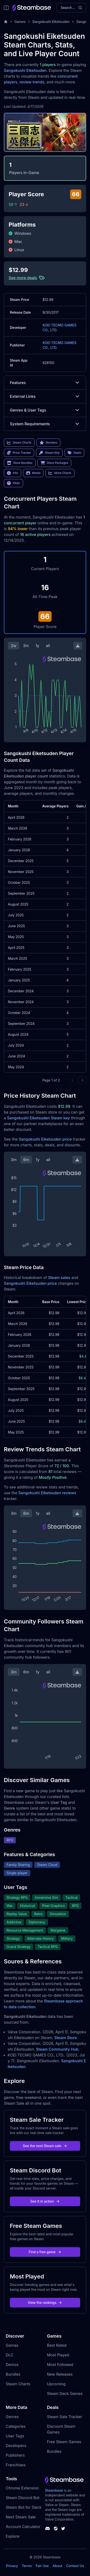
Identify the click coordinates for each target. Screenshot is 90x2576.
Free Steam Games (64, 2441)
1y (37, 645)
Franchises (15, 2464)
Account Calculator (23, 2526)
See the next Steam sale (45, 2146)
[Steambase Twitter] (63, 2528)
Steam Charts (18, 2383)
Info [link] (12, 473)
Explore (12, 2536)
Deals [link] (74, 453)
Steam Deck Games (65, 2393)
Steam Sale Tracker (64, 2416)
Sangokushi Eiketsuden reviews (47, 1492)
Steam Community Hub (57, 2049)
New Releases (60, 2374)
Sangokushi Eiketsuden (51, 22)
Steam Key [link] (49, 453)
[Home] (6, 22)
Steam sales (59, 1277)
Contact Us (75, 2566)
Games (20, 22)
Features (45, 382)
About (57, 2566)
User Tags (15, 2436)
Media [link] (33, 473)
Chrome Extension (22, 2488)
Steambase (54, 2490)
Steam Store (65, 2037)
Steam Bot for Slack (24, 2507)
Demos (12, 2364)
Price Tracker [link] (19, 453)
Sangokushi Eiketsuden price (45, 1139)
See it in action (45, 2201)
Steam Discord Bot (22, 2497)
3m (26, 645)
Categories (15, 2426)
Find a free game (45, 2252)
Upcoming (56, 2383)
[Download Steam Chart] (77, 645)
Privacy (12, 2566)
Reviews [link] (48, 443)
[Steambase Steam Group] (56, 2528)
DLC (9, 2355)
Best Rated (56, 2345)
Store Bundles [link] (19, 463)
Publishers (15, 2455)
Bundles (13, 2374)
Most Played (58, 2355)
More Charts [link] (59, 473)
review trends (31, 82)
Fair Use (42, 2566)
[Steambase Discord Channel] (47, 2528)
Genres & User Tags (45, 410)
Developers (16, 2445)
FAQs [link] (13, 483)
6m (26, 1159)
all (48, 645)
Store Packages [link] (54, 463)
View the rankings (45, 2302)
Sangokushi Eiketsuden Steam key (38, 1118)
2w (13, 645)
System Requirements (45, 424)
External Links (45, 396)
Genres (12, 2416)
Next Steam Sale (21, 2517)
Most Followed (60, 2364)
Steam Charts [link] (19, 443)
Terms (27, 2566)
